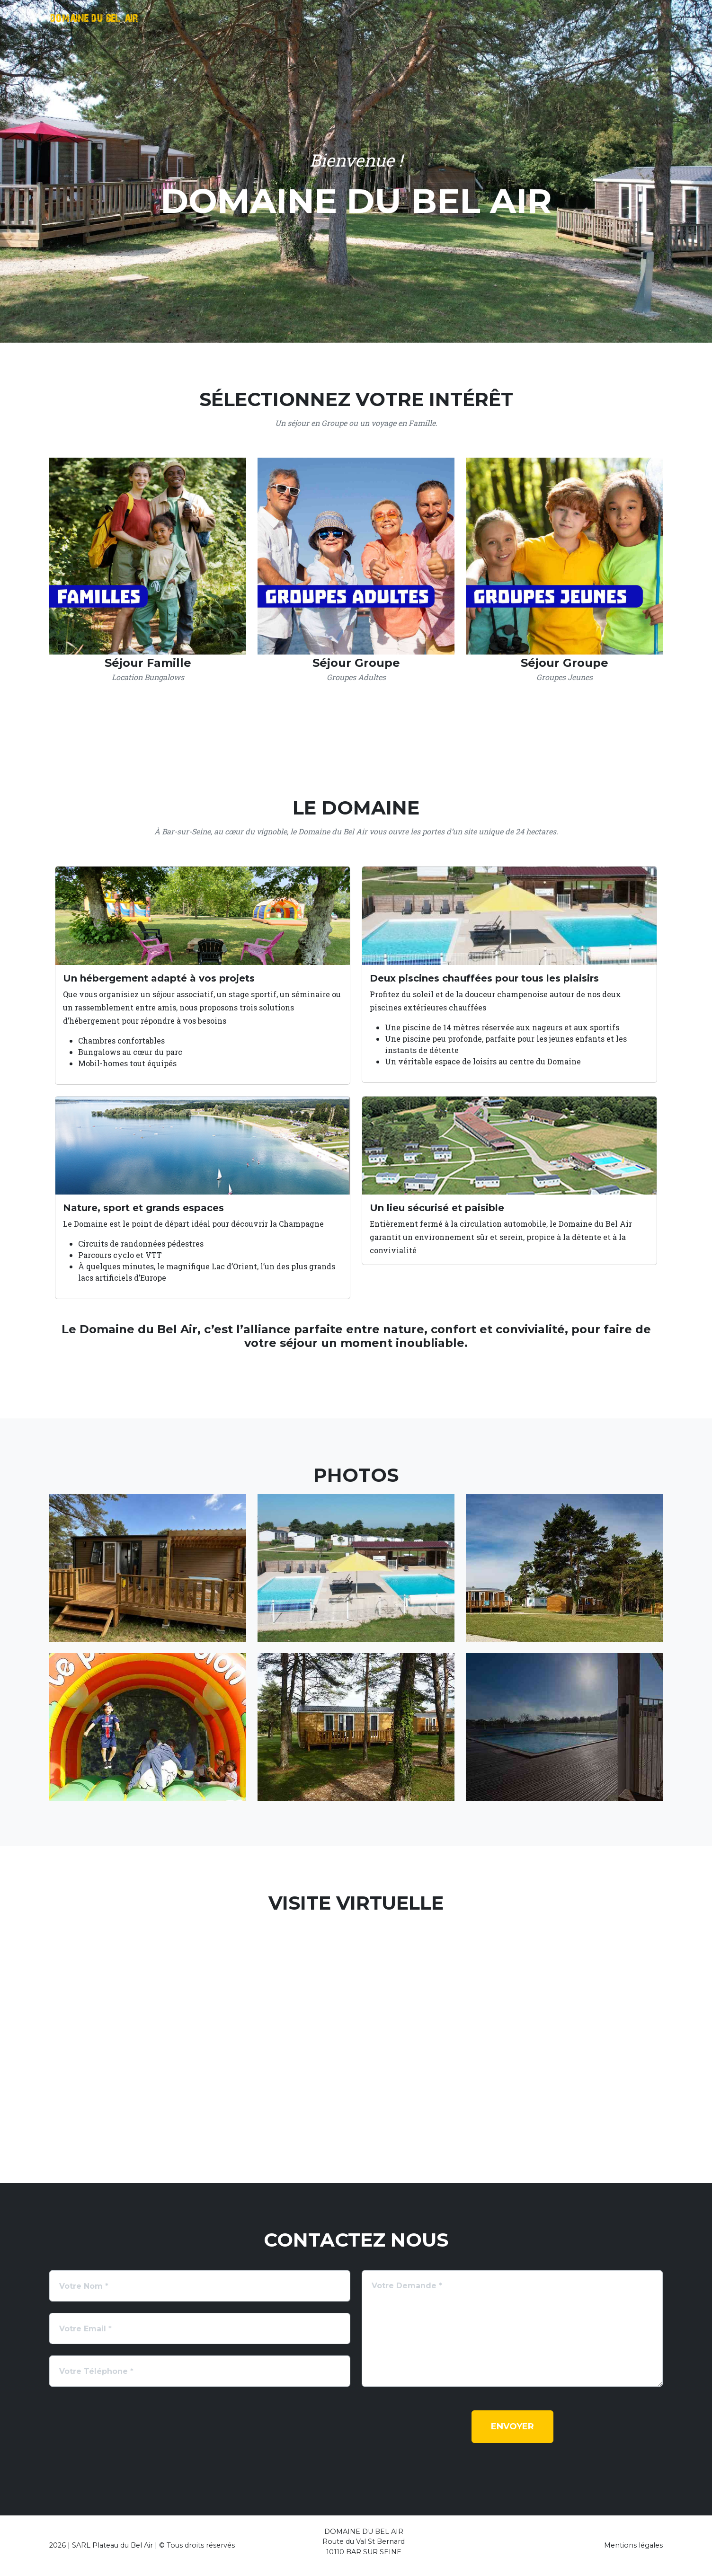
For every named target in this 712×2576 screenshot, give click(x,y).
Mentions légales (633, 2545)
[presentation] (121, 2428)
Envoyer (512, 2426)
